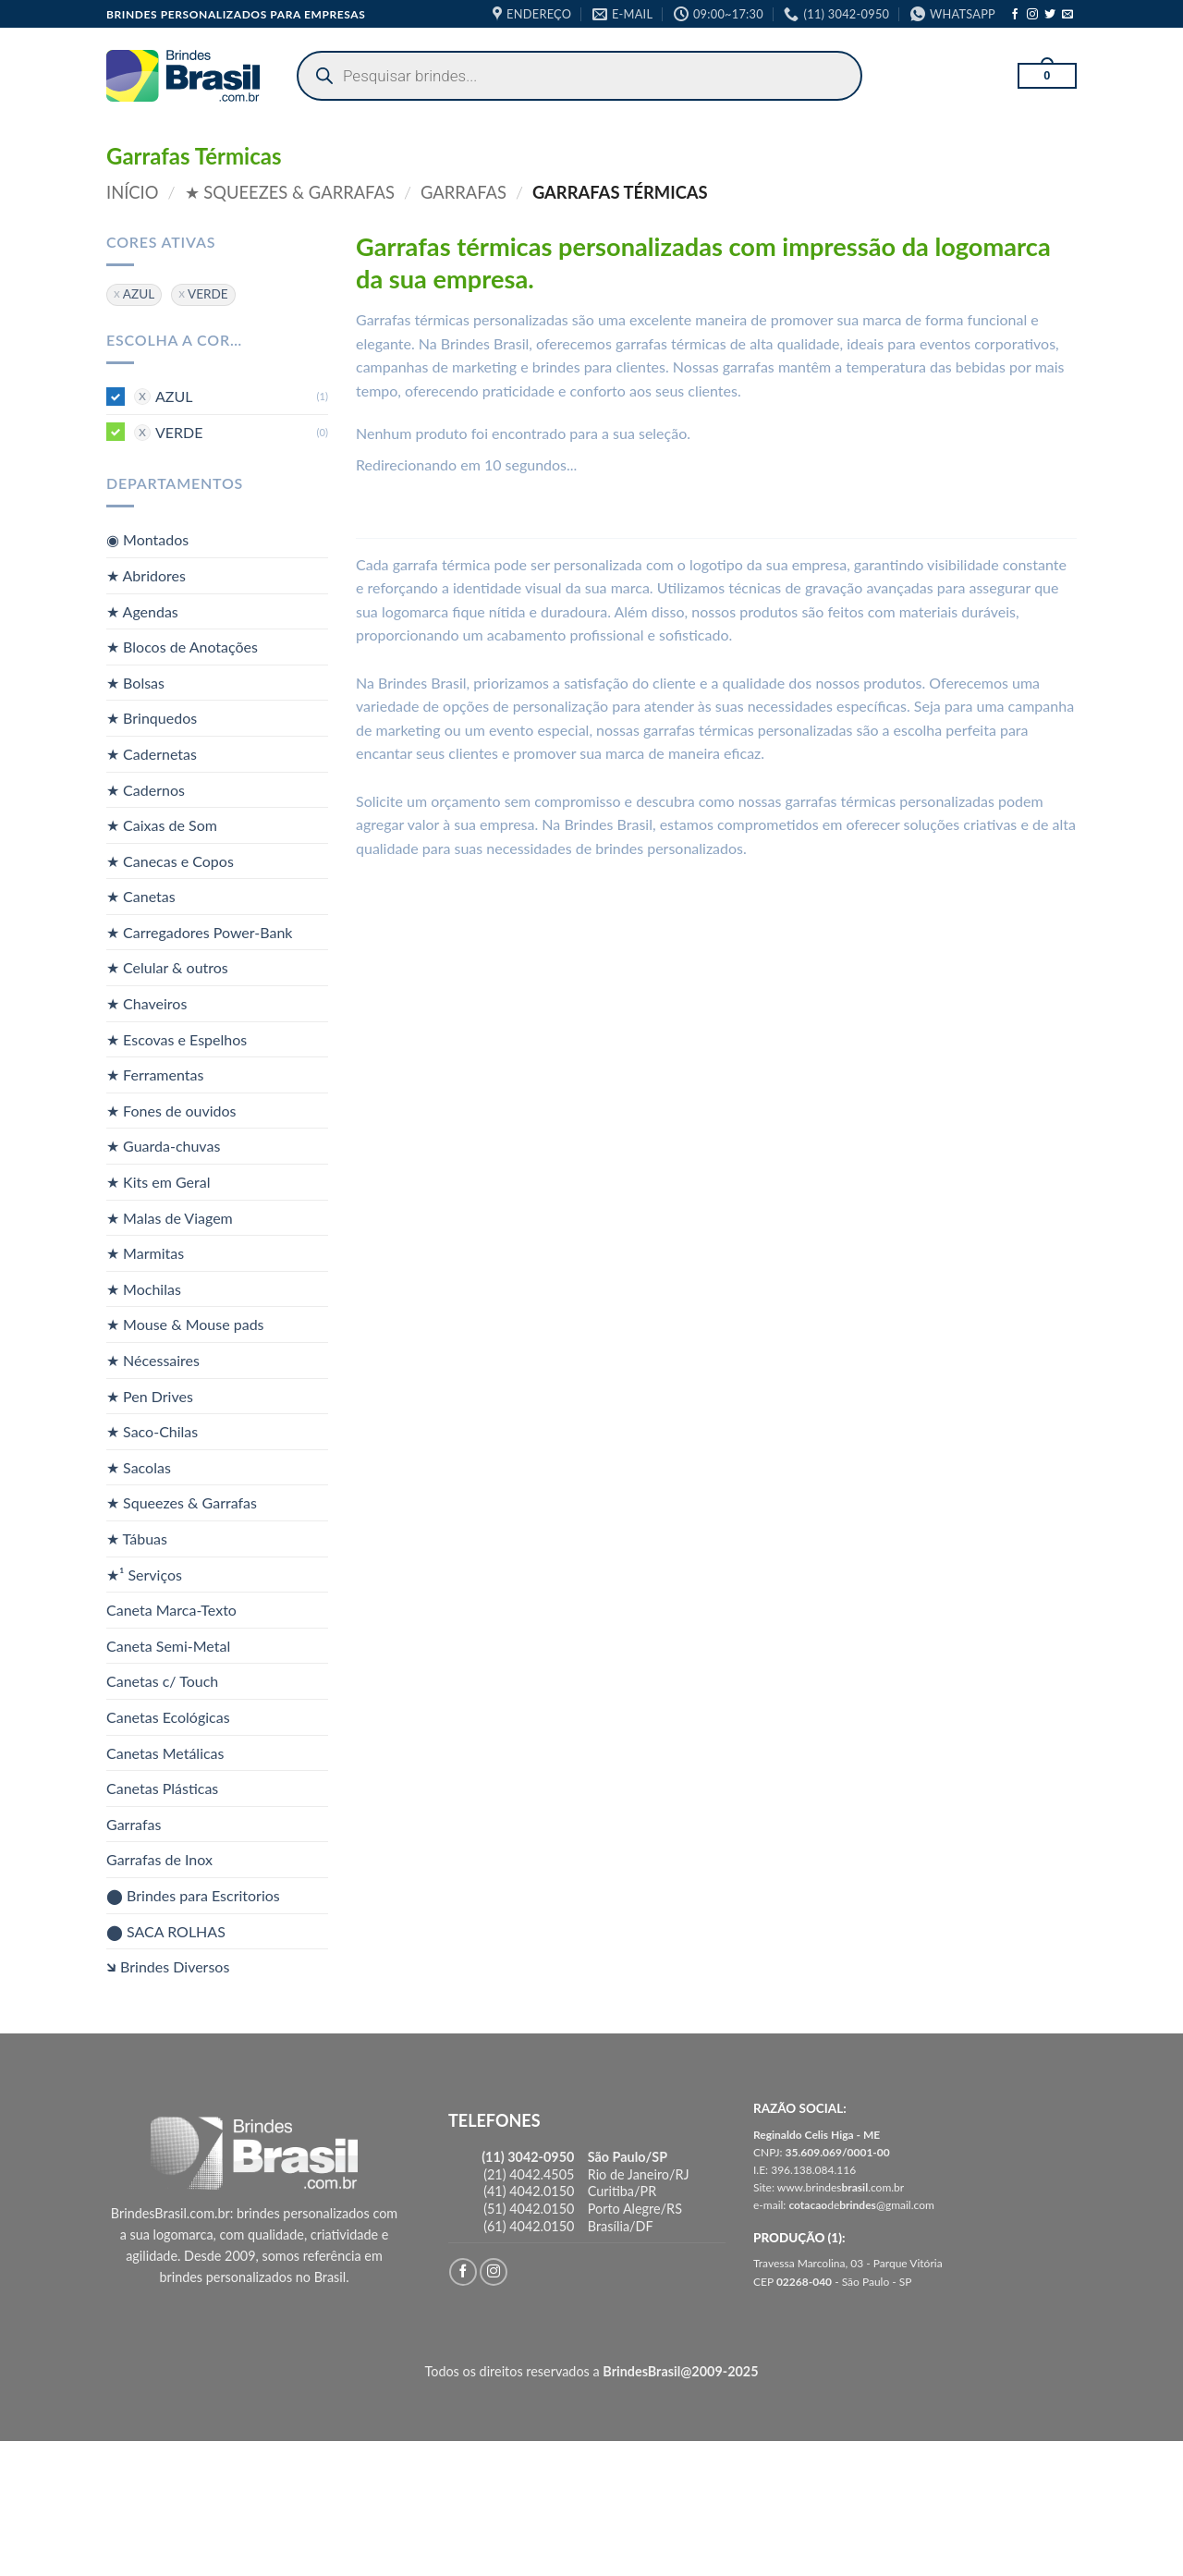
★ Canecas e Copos (170, 860)
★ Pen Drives (149, 1395)
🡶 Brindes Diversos (167, 1966)
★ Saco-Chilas (152, 1431)
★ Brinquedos (151, 717)
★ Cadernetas (151, 754)
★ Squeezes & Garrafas (290, 192)
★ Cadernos (145, 789)
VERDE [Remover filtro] (208, 294)
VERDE (179, 431)
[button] (1047, 76)
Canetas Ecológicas (168, 1717)
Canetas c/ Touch (162, 1681)
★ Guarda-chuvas (163, 1145)
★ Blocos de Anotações (182, 646)
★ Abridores (146, 575)
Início (132, 192)
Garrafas (463, 192)
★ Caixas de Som (161, 825)
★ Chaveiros (146, 1003)
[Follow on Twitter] (1049, 14)
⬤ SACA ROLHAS (166, 1930)
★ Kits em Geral (158, 1181)
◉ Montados (147, 539)
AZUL (173, 396)
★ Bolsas (135, 681)
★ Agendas (142, 610)
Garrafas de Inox (159, 1859)
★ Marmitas (145, 1253)
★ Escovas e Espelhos (176, 1038)
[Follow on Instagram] (1032, 14)
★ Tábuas (136, 1538)
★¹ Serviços (144, 1573)
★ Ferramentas (154, 1074)
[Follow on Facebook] (1014, 14)
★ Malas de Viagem (169, 1217)
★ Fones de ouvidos (171, 1110)
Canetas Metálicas (165, 1752)
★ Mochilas (143, 1289)
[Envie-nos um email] (1067, 14)
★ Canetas (141, 896)
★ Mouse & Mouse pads (185, 1324)
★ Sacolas (138, 1467)
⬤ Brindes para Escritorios (193, 1895)
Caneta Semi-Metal (168, 1645)
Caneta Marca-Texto (171, 1609)
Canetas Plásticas (162, 1788)
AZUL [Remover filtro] (138, 294)
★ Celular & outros (167, 967)
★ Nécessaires (153, 1360)
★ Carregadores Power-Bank (199, 932)
